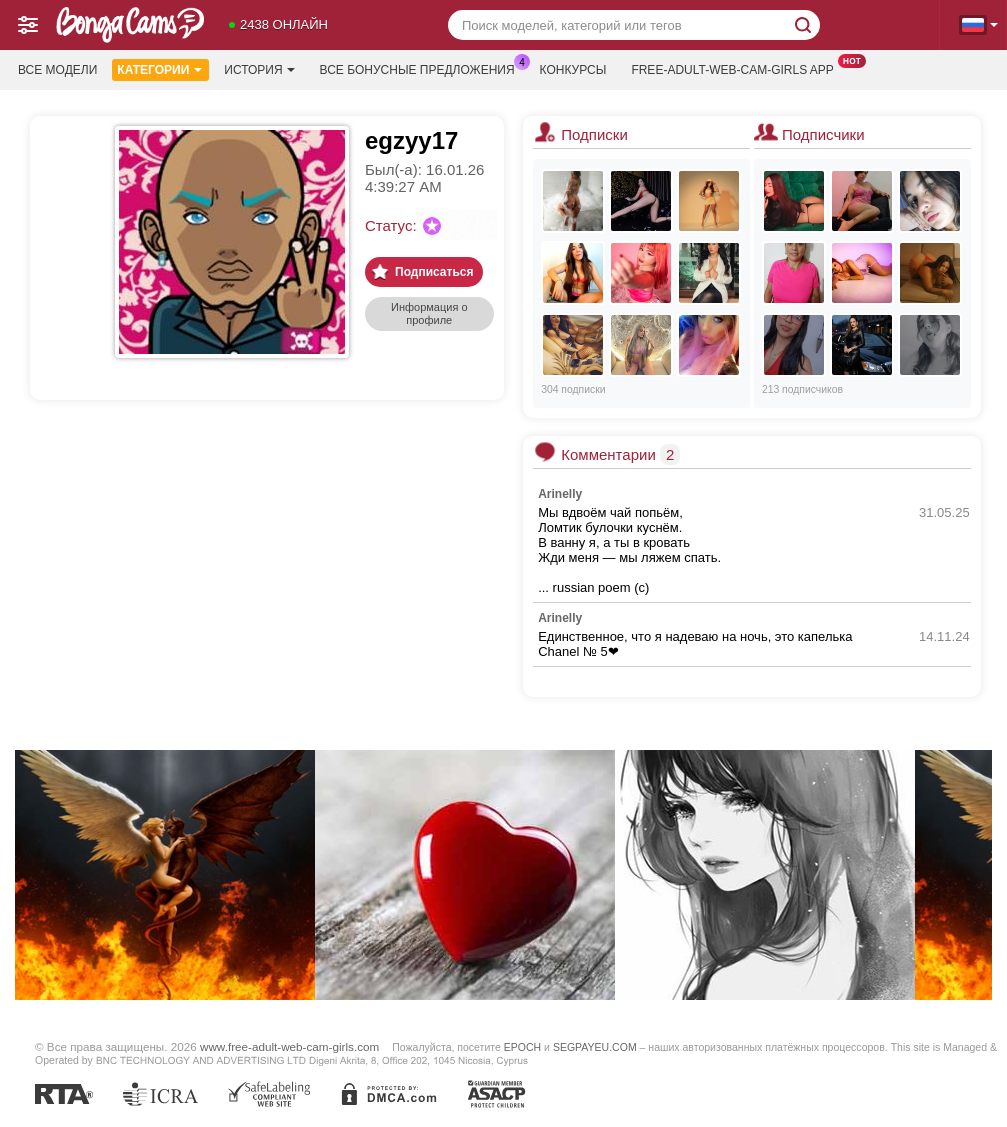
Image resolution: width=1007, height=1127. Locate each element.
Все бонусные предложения (422, 68)
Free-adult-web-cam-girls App (737, 68)
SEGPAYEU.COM (595, 1047)
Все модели (57, 70)
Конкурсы (573, 70)
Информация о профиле (429, 313)
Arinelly (560, 494)
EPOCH (522, 1047)
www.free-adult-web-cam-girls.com (289, 1046)
